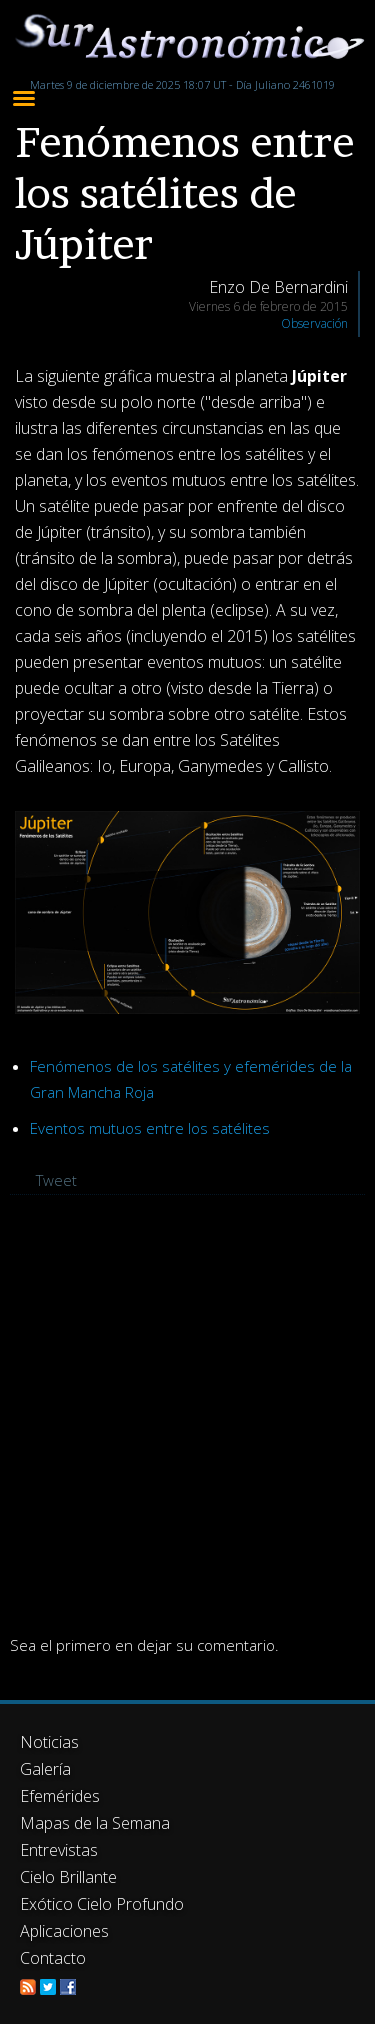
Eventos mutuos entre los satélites (150, 1128)
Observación (314, 323)
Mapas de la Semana (95, 1823)
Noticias (49, 1742)
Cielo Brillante (68, 1877)
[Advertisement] (187, 1412)
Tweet (56, 1180)
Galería (45, 1769)
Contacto (53, 1958)
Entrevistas (59, 1850)
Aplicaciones (64, 1931)
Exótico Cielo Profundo (102, 1904)
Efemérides (60, 1796)
